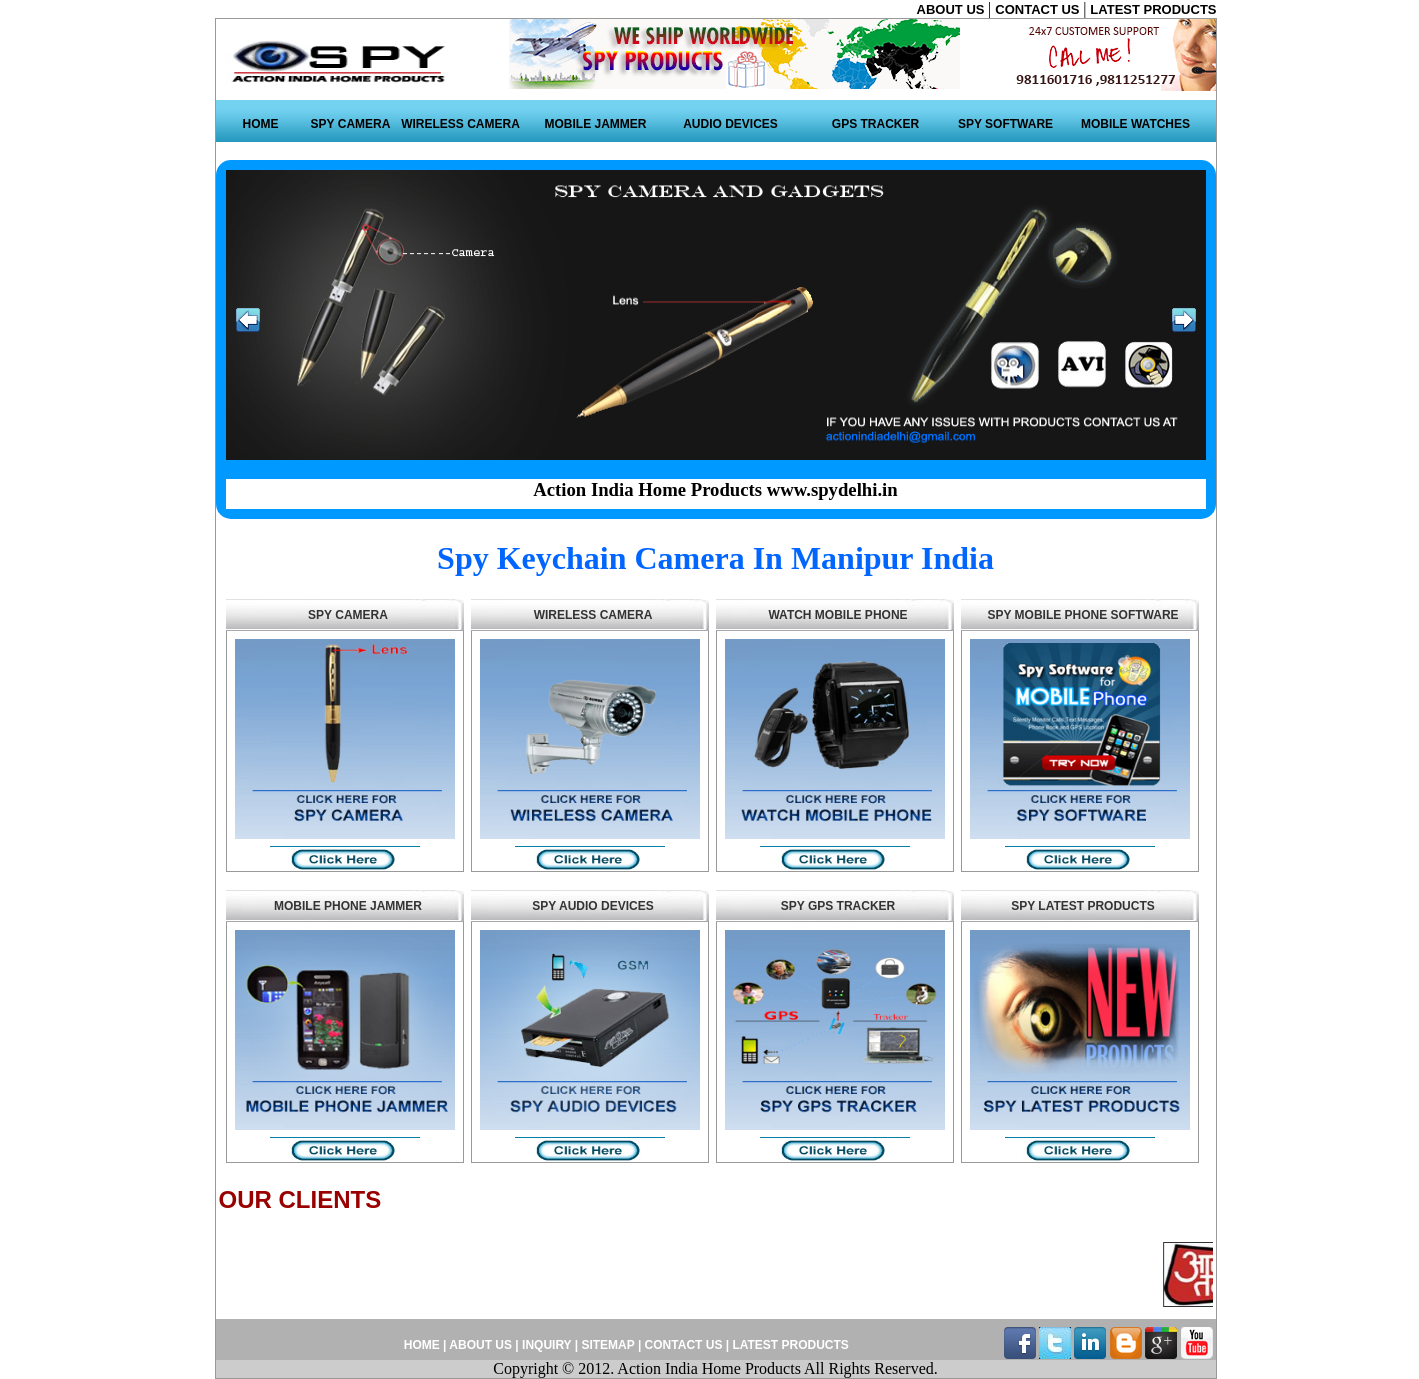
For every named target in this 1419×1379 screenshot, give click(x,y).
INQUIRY (546, 1345)
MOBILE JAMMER (596, 124)
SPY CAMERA (351, 124)
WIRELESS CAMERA (460, 124)
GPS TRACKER (875, 124)
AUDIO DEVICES (730, 124)
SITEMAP (609, 1345)
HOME (261, 124)
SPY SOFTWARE (1005, 124)
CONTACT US (1039, 9)
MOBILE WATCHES (1135, 124)
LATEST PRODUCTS (1153, 9)
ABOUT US (953, 9)
